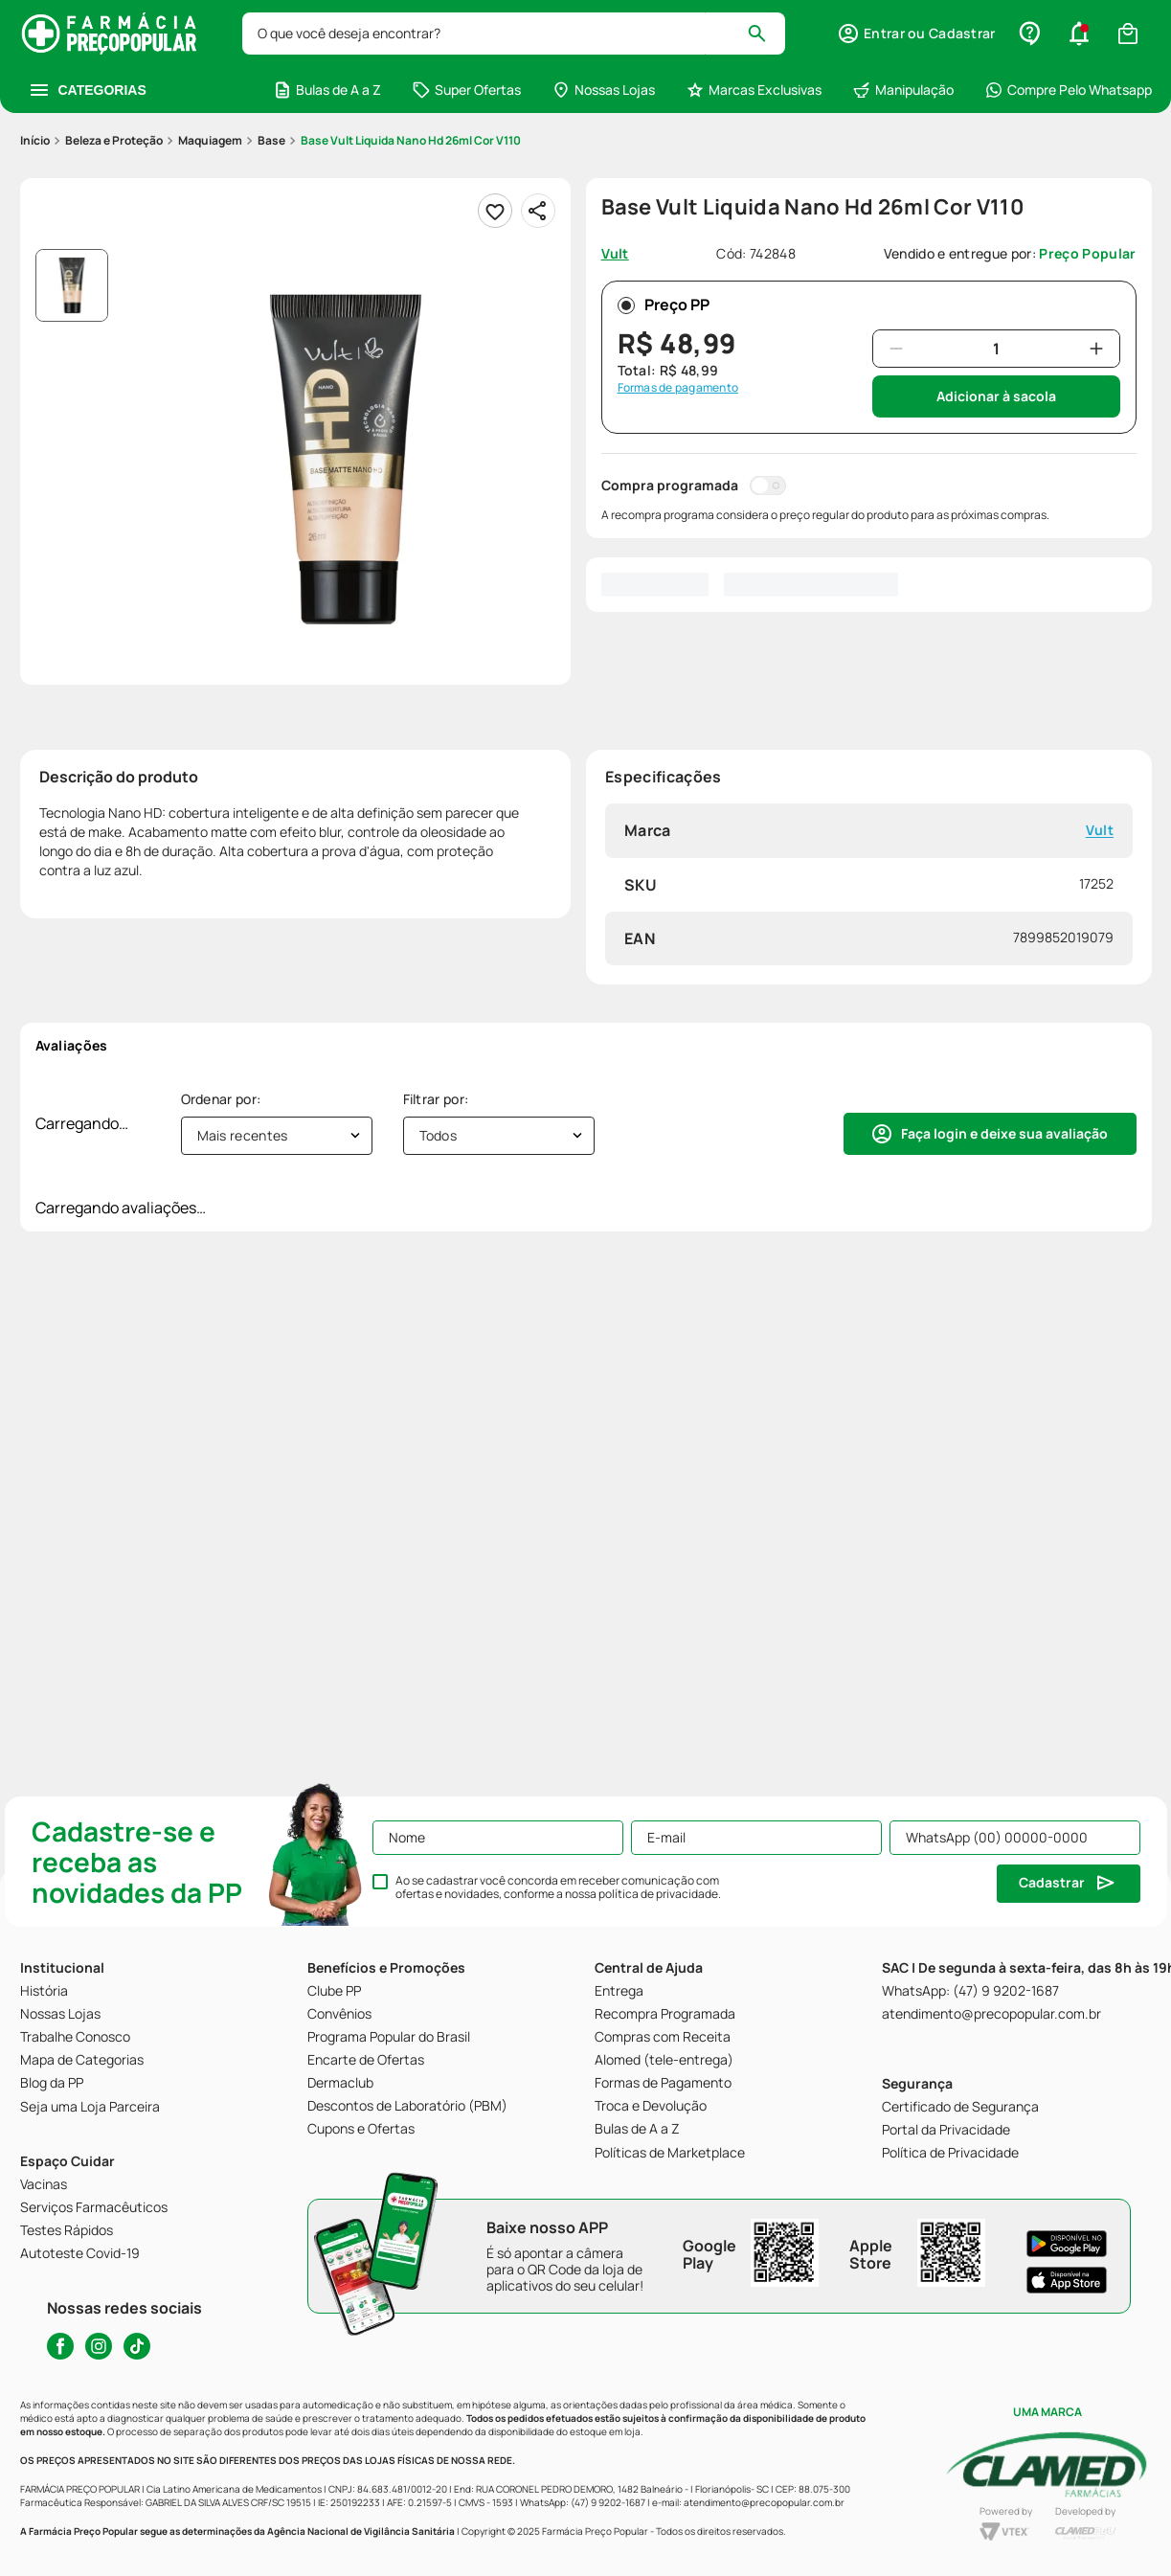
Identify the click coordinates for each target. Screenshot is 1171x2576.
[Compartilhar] (538, 210)
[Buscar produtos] (765, 33)
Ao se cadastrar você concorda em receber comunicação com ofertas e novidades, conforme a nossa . (558, 1887)
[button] (915, 33)
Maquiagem (210, 140)
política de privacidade (658, 1894)
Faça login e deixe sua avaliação (1004, 1133)
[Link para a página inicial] (35, 140)
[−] (896, 348)
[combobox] (514, 33)
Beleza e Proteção (114, 140)
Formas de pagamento (678, 388)
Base (271, 140)
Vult (1099, 831)
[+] (1096, 348)
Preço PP (663, 304)
